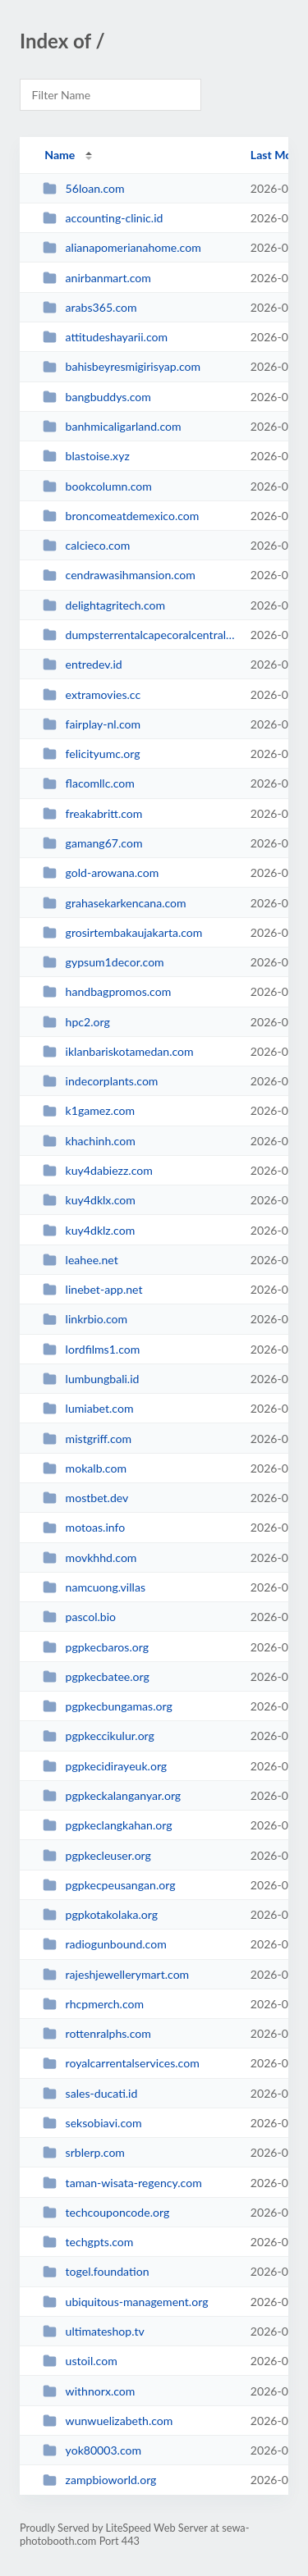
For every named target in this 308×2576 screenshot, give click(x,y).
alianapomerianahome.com (122, 247)
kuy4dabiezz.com (98, 1170)
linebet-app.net (92, 1289)
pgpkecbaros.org (96, 1647)
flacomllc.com (89, 783)
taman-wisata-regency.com (122, 2183)
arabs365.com (89, 307)
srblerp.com (84, 2152)
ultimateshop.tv (94, 2331)
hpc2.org (76, 1022)
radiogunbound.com (105, 1944)
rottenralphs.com (97, 2033)
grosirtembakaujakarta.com (122, 932)
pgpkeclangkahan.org (107, 1825)
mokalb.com (84, 1468)
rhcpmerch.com (93, 2004)
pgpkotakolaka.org (100, 1914)
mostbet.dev (85, 1498)
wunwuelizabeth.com (107, 2421)
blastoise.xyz (86, 456)
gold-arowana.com (101, 872)
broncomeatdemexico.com (121, 516)
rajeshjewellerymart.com (116, 1974)
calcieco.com (86, 545)
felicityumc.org (91, 753)
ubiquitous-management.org (125, 2302)
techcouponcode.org (106, 2212)
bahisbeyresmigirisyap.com (121, 366)
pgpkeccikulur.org (98, 1735)
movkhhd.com (89, 1557)
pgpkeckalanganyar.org (112, 1795)
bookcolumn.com (97, 486)
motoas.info (84, 1527)
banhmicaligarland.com (112, 426)
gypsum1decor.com (103, 962)
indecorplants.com (100, 1081)
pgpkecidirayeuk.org (105, 1766)
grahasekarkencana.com (114, 903)
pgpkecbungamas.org (107, 1706)
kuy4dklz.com (89, 1230)
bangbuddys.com (97, 397)
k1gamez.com (89, 1110)
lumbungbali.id (91, 1379)
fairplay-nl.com (91, 724)
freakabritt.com (92, 813)
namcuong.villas (94, 1587)
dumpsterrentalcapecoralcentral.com (139, 635)
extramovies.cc (91, 694)
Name (59, 155)
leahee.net (80, 1260)
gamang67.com (92, 843)
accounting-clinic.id (103, 218)
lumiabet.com (88, 1408)
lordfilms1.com (91, 1349)
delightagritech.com (104, 605)
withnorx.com (89, 2391)
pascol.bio (79, 1617)
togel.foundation (96, 2271)
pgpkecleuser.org (97, 1855)
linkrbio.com (85, 1319)
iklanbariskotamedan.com (118, 1051)
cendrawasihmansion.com (119, 575)
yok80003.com (92, 2450)
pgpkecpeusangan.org (109, 1885)
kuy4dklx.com (89, 1200)
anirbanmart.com (97, 278)
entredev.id (82, 664)
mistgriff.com (87, 1439)
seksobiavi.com (92, 2123)
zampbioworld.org (99, 2480)
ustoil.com (80, 2361)
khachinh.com (89, 1141)
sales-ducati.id (90, 2093)
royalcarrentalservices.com (121, 2063)
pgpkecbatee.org (96, 1676)
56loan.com (83, 188)
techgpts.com (88, 2242)
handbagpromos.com (107, 991)
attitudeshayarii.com (105, 337)
